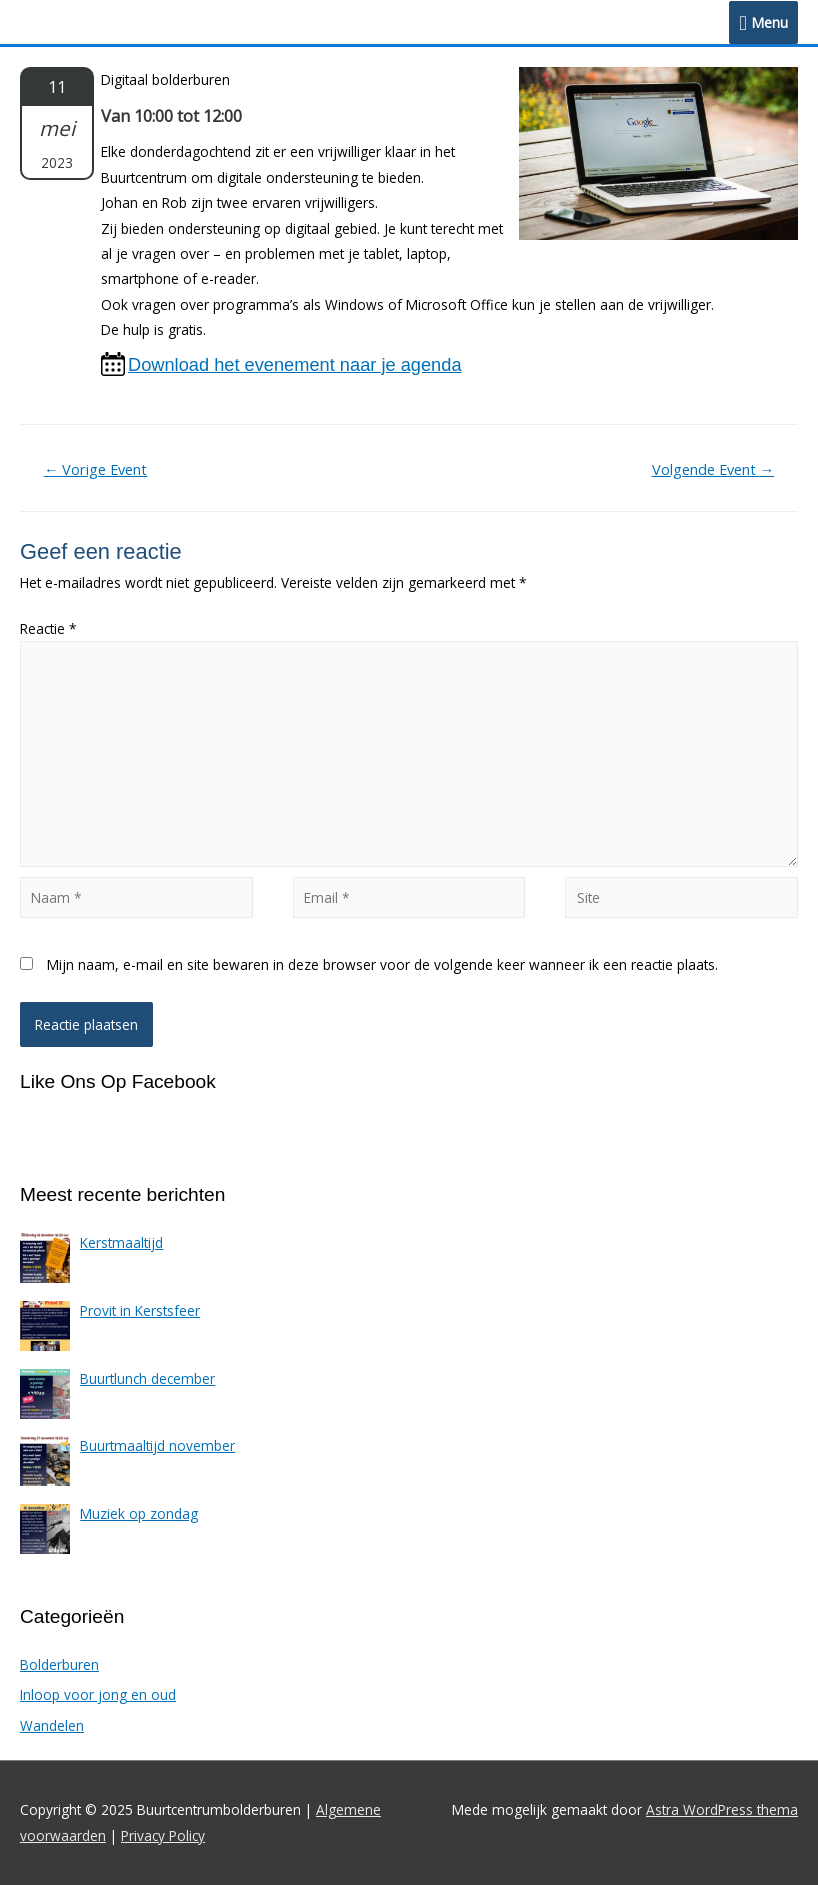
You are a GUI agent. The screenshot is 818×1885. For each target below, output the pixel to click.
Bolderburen (59, 1664)
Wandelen (52, 1725)
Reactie (48, 628)
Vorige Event (96, 469)
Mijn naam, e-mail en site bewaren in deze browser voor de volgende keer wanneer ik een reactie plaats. (382, 964)
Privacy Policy (163, 1835)
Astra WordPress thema (722, 1809)
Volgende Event (713, 469)
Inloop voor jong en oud (98, 1694)
